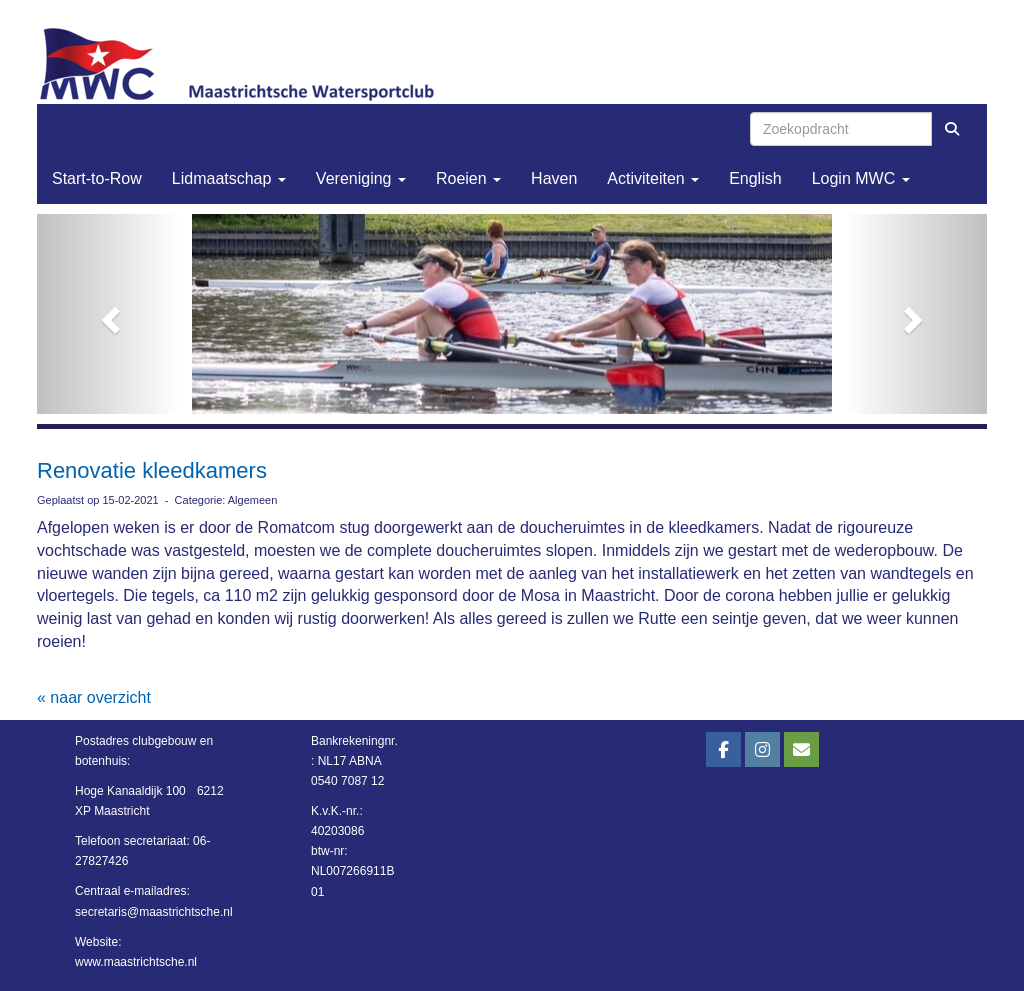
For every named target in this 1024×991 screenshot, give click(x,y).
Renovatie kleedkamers (152, 470)
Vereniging (361, 178)
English (755, 178)
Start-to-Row (97, 178)
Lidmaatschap (229, 178)
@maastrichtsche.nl (154, 912)
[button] (108, 314)
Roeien (468, 178)
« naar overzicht (94, 697)
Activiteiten (653, 178)
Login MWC (861, 178)
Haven (554, 178)
